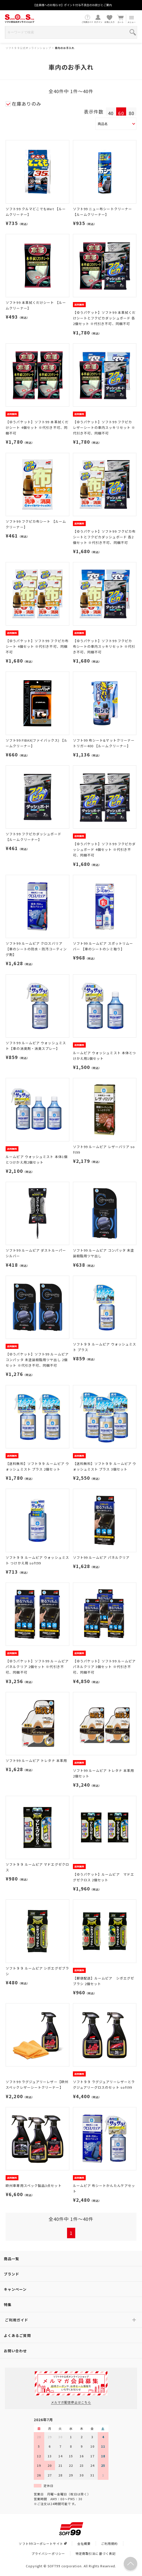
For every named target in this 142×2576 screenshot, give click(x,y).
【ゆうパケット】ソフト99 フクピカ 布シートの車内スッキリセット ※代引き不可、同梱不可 (104, 646)
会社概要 (84, 2543)
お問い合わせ (15, 2350)
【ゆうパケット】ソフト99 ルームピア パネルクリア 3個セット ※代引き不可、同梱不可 (104, 1667)
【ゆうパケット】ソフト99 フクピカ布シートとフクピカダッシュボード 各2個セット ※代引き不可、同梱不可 (104, 537)
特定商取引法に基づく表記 (95, 2553)
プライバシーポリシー (48, 2553)
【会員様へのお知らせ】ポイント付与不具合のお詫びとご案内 (72, 5)
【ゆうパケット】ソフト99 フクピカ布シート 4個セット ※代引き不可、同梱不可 (37, 646)
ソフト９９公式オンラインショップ (28, 48)
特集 (8, 2304)
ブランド (11, 2273)
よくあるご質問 (17, 2335)
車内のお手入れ (65, 48)
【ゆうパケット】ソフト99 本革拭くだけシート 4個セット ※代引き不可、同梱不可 (37, 427)
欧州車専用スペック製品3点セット (33, 2185)
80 (131, 113)
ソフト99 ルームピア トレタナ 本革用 (36, 1760)
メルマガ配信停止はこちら (71, 2402)
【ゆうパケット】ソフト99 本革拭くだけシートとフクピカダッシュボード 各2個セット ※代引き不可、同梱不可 (104, 318)
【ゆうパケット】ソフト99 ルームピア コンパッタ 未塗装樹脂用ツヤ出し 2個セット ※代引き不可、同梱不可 (37, 1360)
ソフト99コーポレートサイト (43, 2543)
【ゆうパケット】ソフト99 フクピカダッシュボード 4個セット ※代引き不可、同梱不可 (104, 849)
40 (111, 113)
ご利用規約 (109, 2543)
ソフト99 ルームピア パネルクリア (101, 1557)
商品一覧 (11, 2258)
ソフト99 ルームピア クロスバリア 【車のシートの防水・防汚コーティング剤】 (36, 949)
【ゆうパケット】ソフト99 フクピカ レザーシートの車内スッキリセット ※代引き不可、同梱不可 (104, 427)
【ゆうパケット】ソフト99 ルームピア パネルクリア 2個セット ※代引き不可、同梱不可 (37, 1667)
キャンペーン (15, 2289)
